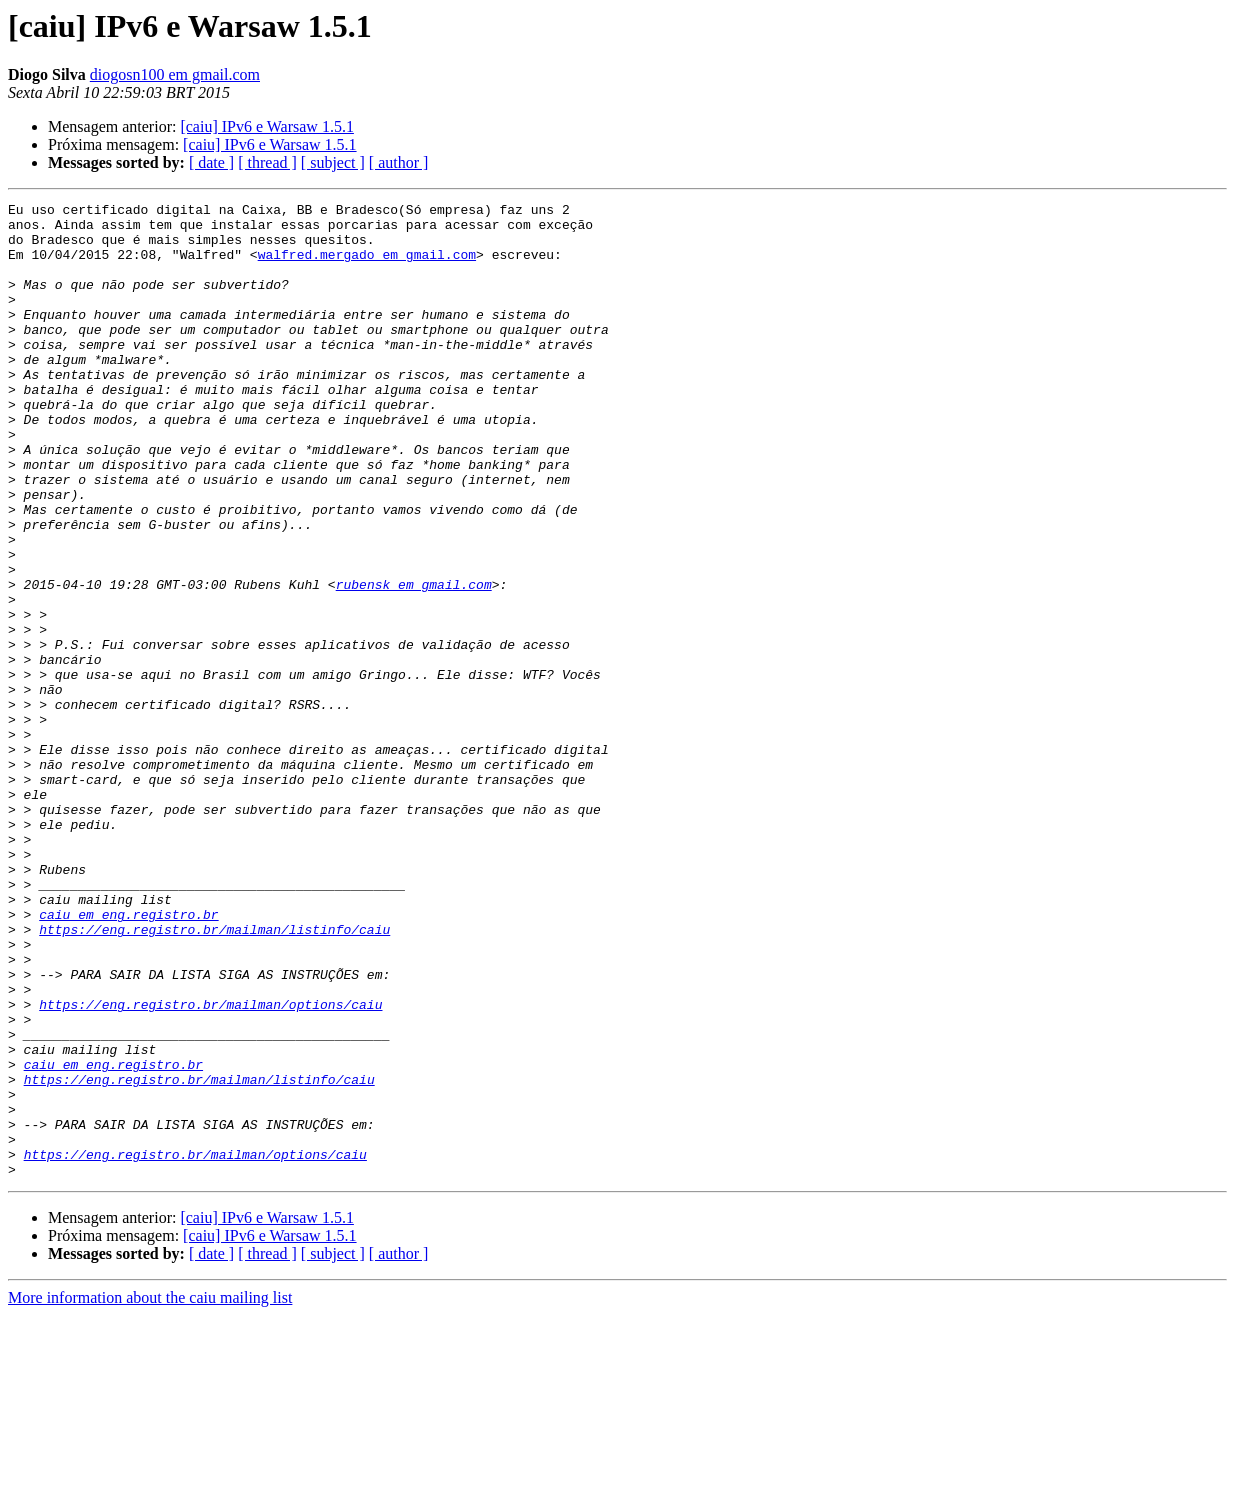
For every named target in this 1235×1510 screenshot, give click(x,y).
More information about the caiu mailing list (150, 1492)
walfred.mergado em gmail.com (367, 266)
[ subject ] (333, 162)
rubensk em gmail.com (414, 662)
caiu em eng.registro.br (128, 1058)
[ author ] (399, 162)
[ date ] (211, 162)
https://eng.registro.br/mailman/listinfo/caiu (214, 1076)
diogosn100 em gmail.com (175, 74)
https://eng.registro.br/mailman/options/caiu (210, 1166)
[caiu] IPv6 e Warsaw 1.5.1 (266, 126)
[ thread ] (267, 162)
